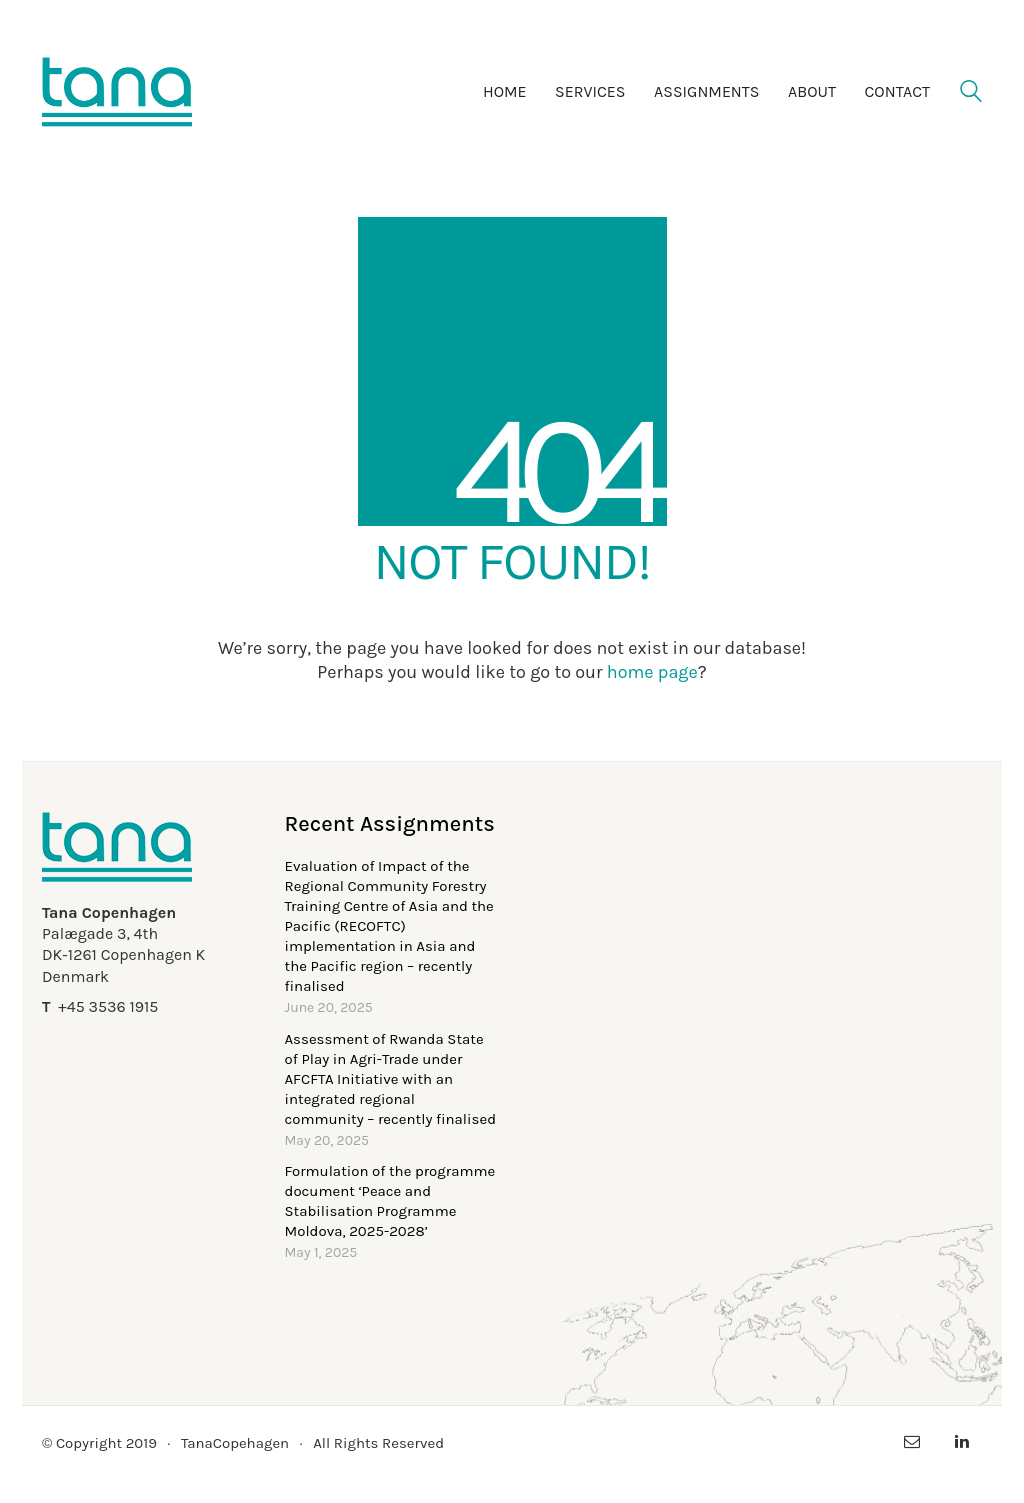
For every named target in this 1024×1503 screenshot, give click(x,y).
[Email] (912, 1441)
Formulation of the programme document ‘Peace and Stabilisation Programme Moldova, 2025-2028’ (390, 1201)
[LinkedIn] (962, 1441)
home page (652, 672)
